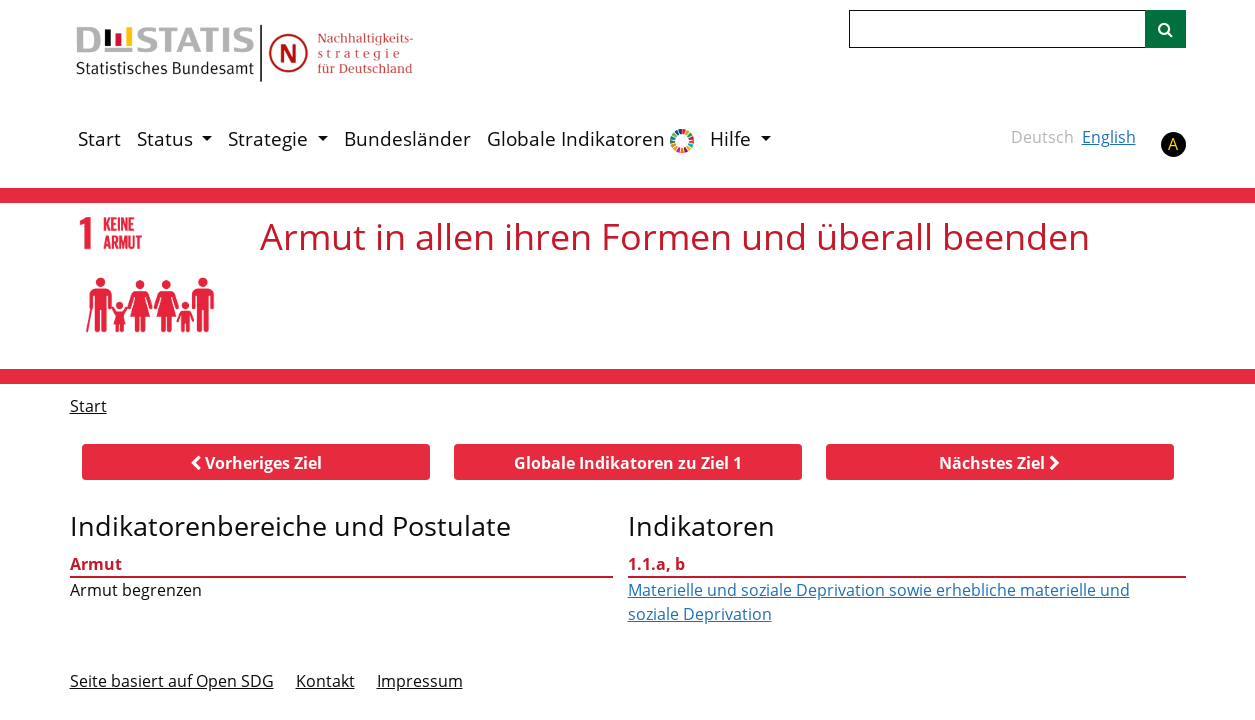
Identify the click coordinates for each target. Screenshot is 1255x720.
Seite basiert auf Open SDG (172, 681)
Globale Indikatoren (590, 139)
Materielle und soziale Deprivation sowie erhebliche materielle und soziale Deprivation (879, 602)
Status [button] (167, 139)
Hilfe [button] (733, 139)
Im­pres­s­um (420, 681)
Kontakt (325, 681)
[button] (256, 462)
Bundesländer (407, 139)
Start (99, 139)
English (1109, 137)
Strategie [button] (270, 139)
